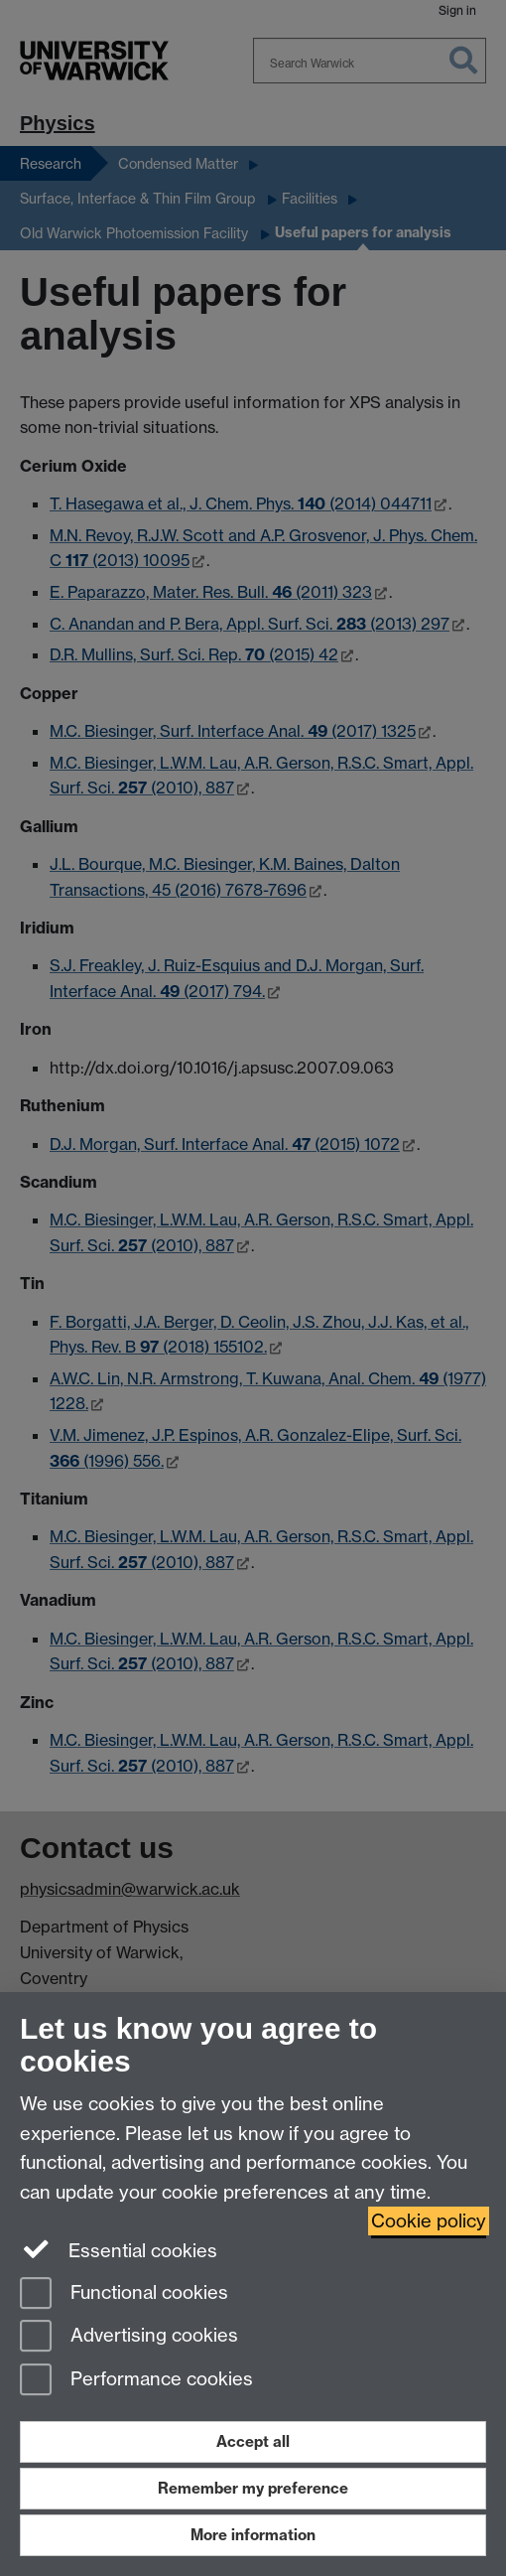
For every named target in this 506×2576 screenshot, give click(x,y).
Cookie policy (428, 2221)
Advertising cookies (129, 2337)
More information (253, 2534)
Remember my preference (253, 2488)
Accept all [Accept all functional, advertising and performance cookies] (253, 2441)
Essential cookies (118, 2249)
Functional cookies (124, 2294)
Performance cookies (136, 2380)
